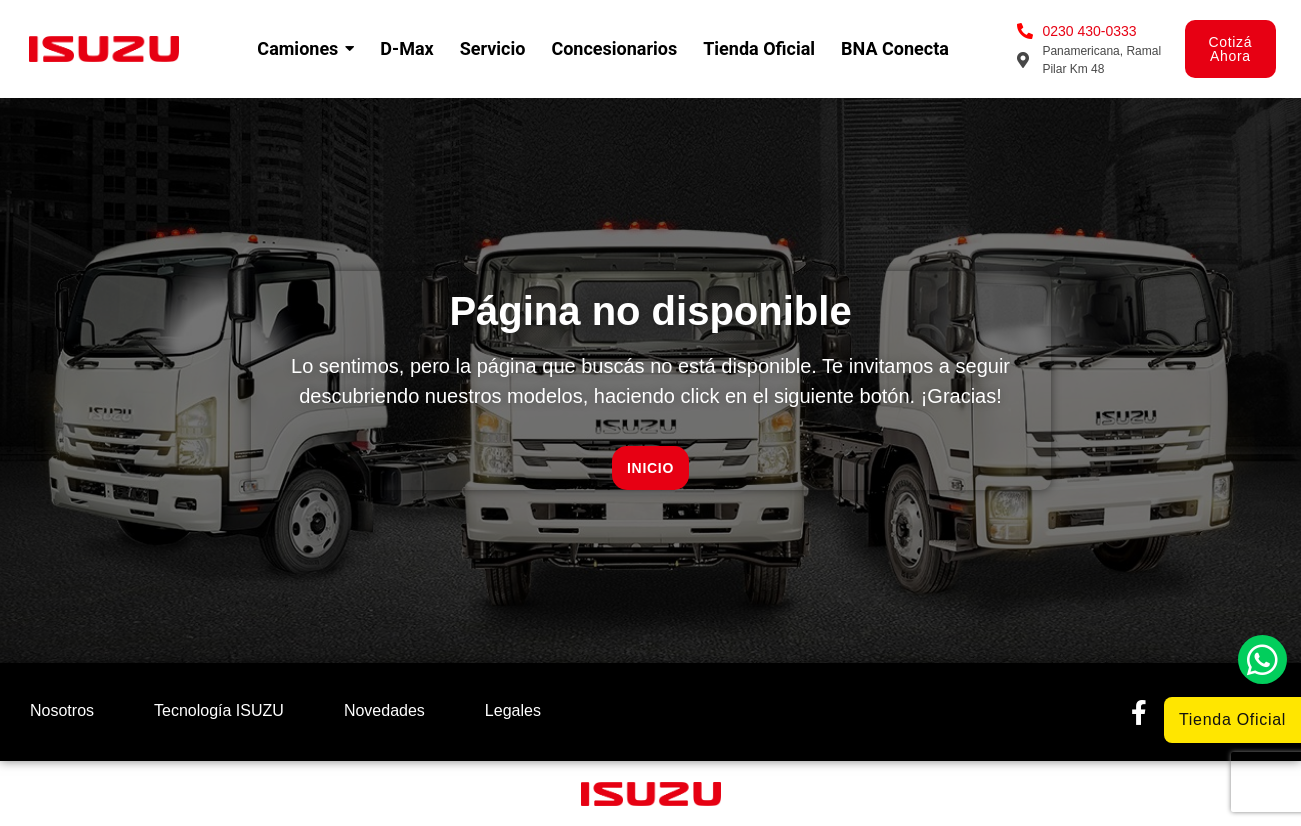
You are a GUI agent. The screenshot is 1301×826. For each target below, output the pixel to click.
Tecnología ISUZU (219, 710)
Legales (513, 710)
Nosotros (62, 710)
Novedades (384, 710)
